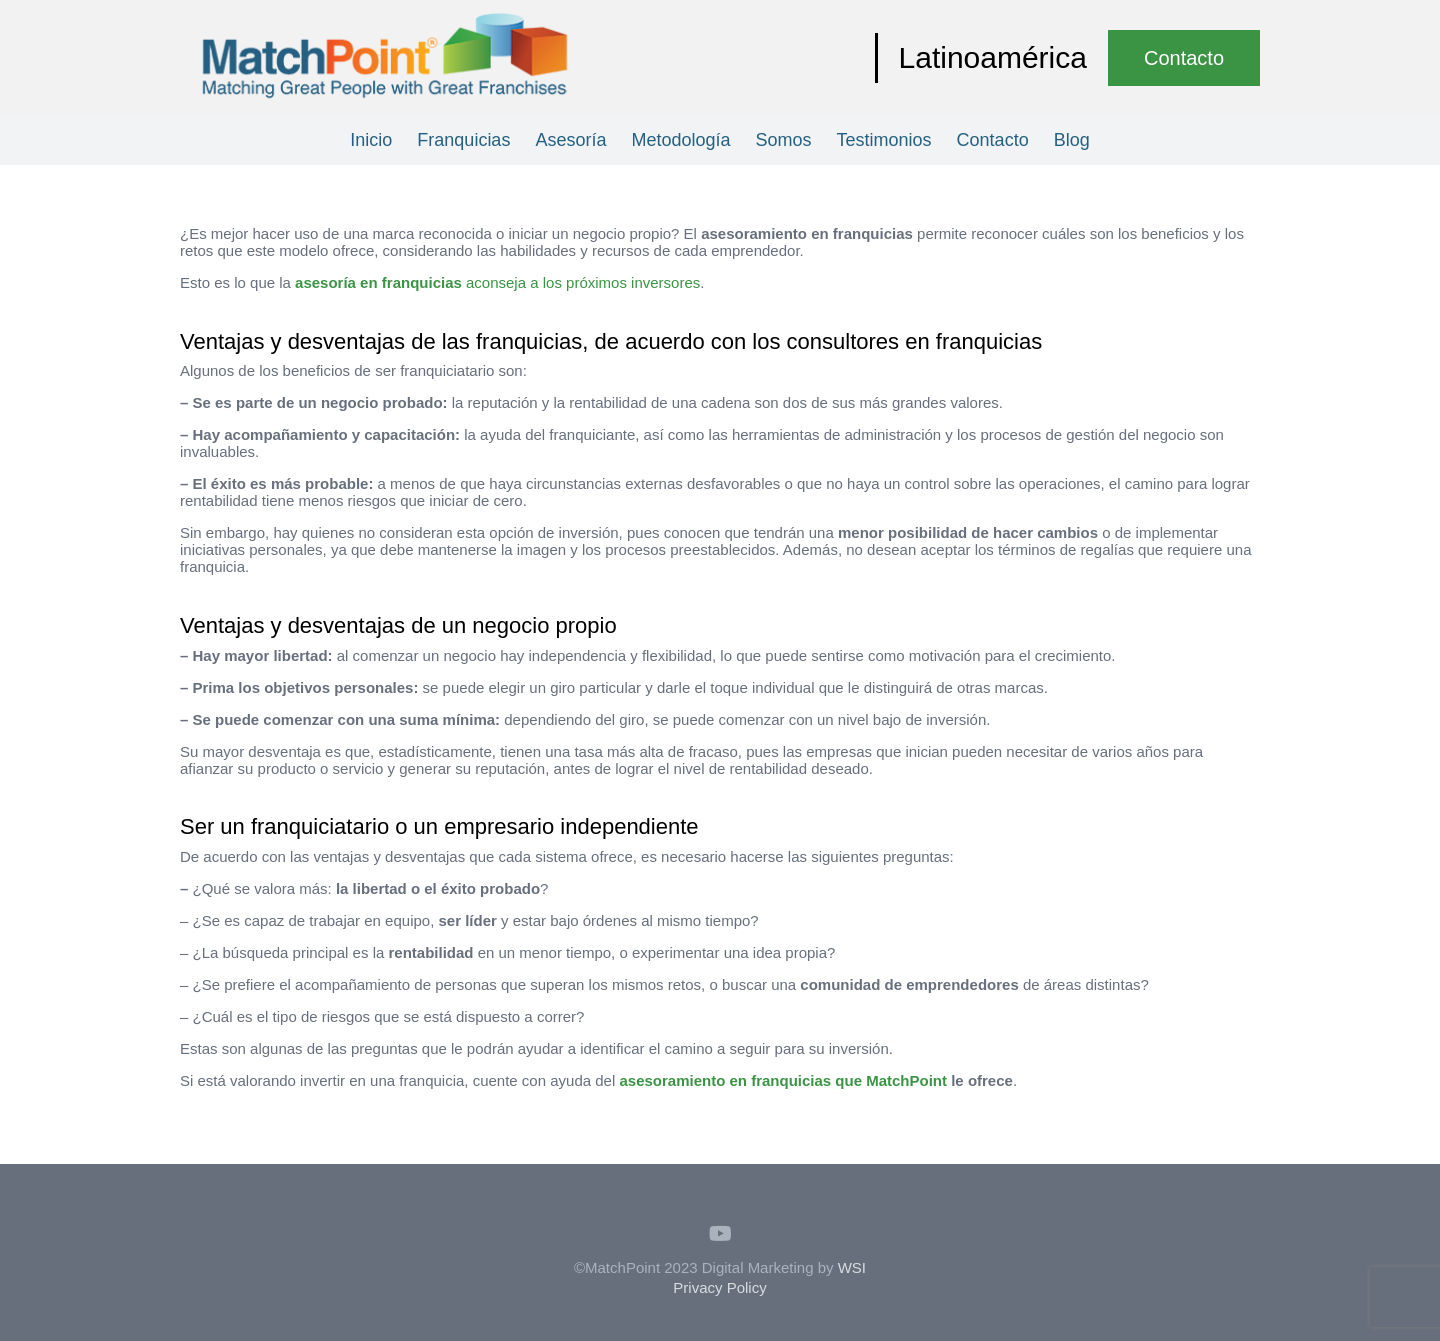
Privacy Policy (719, 1287)
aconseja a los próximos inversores (497, 282)
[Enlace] (385, 57)
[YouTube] (720, 1234)
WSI (852, 1267)
